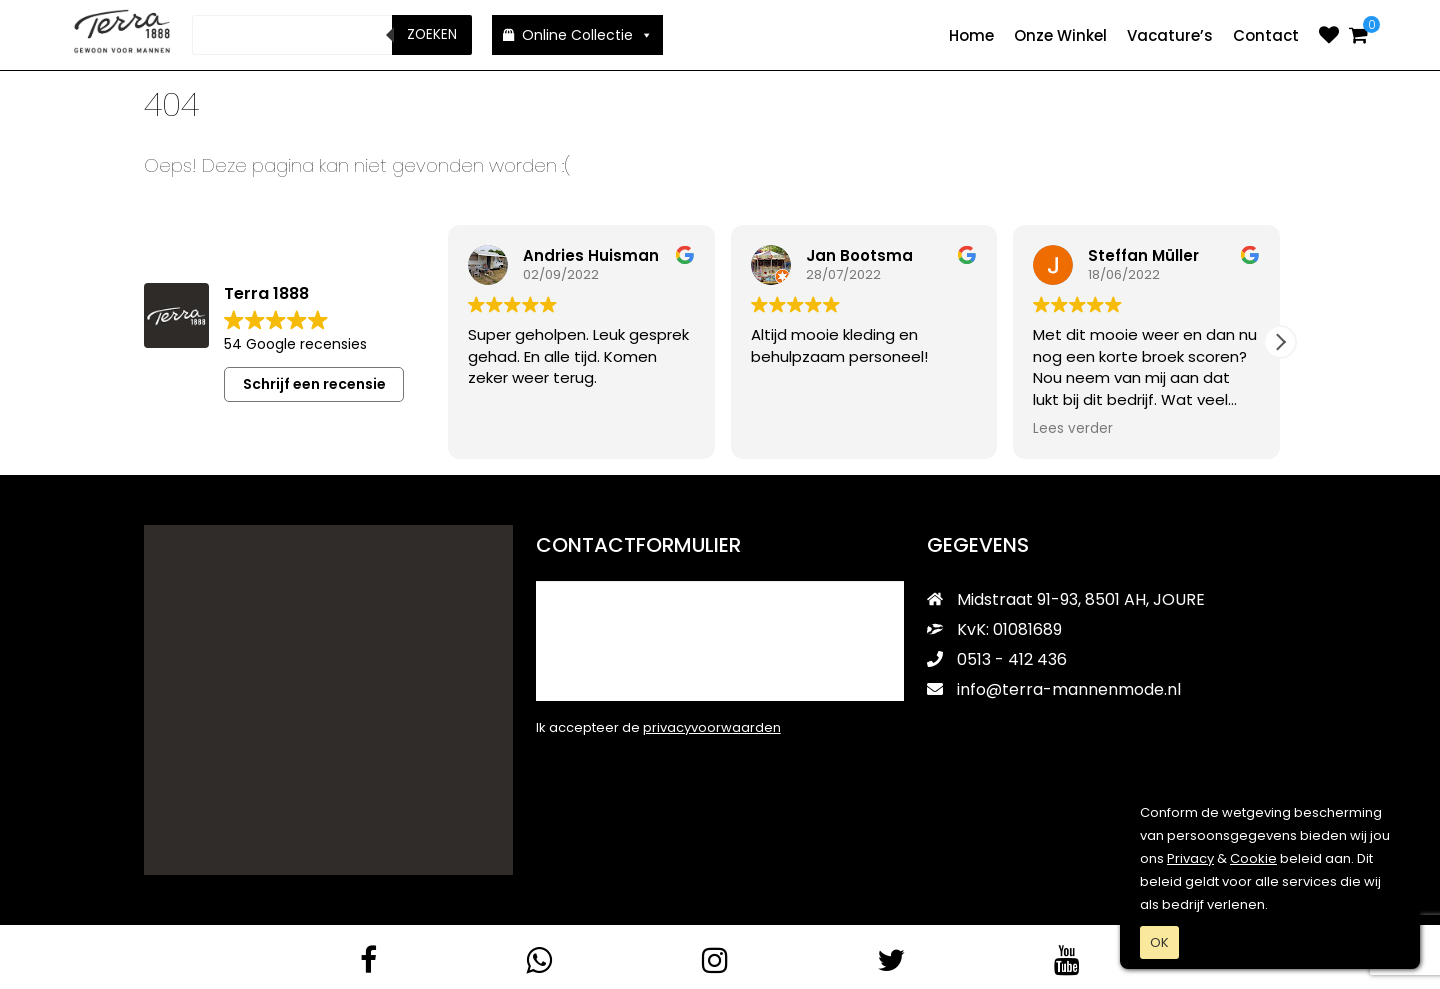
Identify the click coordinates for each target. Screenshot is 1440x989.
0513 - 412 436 (997, 658)
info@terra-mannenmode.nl (1054, 688)
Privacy (1190, 858)
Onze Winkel (1060, 35)
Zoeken (432, 34)
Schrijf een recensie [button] (314, 383)
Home (971, 35)
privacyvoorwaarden (712, 726)
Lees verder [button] (1073, 428)
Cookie (1253, 858)
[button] (1280, 341)
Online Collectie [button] (587, 35)
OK (1159, 942)
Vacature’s (1170, 35)
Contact (1266, 35)
